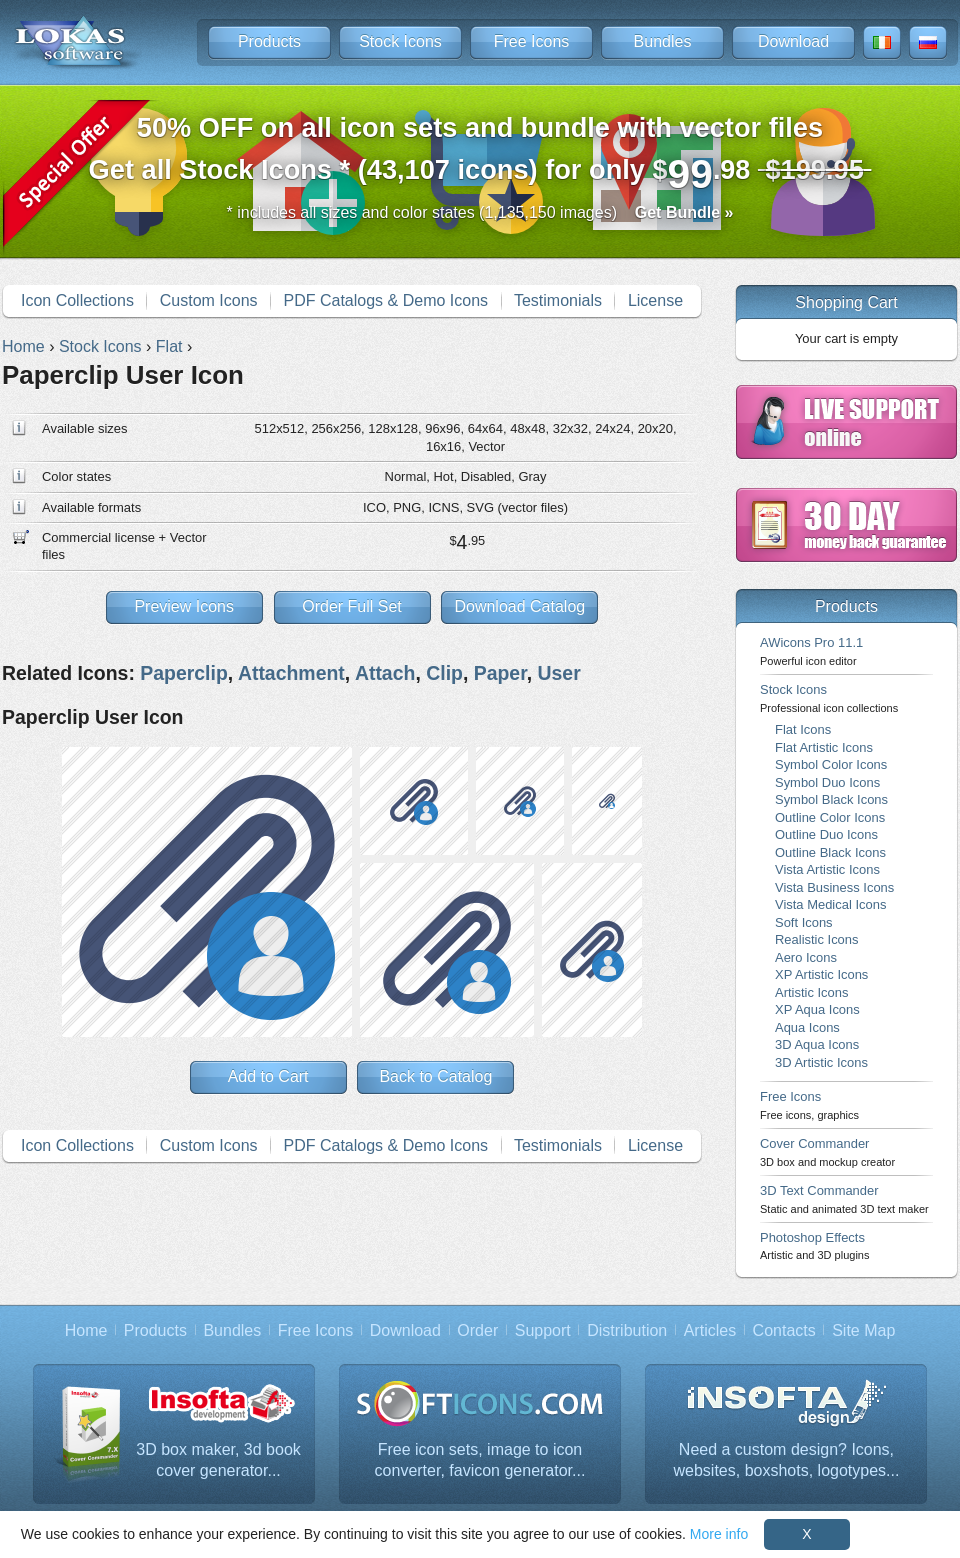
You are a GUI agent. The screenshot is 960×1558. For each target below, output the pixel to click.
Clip (444, 673)
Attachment (291, 673)
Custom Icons (209, 300)
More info (719, 1534)
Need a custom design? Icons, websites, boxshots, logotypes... (787, 1460)
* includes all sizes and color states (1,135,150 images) (480, 212)
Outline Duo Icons (826, 834)
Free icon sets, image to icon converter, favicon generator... (480, 1460)
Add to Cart (268, 1076)
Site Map (863, 1330)
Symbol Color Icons (831, 764)
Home (86, 1330)
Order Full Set (352, 606)
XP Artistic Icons (821, 974)
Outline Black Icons (830, 852)
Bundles (663, 41)
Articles (710, 1330)
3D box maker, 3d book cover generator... (218, 1460)
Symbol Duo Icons (827, 782)
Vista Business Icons (834, 887)
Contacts (784, 1330)
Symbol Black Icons (831, 799)
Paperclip (184, 673)
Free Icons (532, 41)
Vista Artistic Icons (827, 869)
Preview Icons (184, 606)
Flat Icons (803, 729)
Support (543, 1330)
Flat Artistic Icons (824, 747)
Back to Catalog (435, 1076)
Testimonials (558, 300)
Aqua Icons (807, 1027)
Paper (500, 673)
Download (793, 41)
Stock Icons (400, 41)
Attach (385, 673)
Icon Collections (77, 300)
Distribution (627, 1330)
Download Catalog (519, 606)
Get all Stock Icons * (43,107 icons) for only (480, 154)
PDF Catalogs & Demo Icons (386, 300)
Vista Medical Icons (830, 904)
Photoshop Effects (814, 1245)
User (558, 673)
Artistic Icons (811, 992)
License (655, 300)
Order (477, 1330)
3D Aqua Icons (817, 1044)
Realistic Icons (817, 939)
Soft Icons (804, 922)
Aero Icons (806, 957)
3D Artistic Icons (821, 1062)
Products (269, 41)
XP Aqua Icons (817, 1009)
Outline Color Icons (830, 817)
